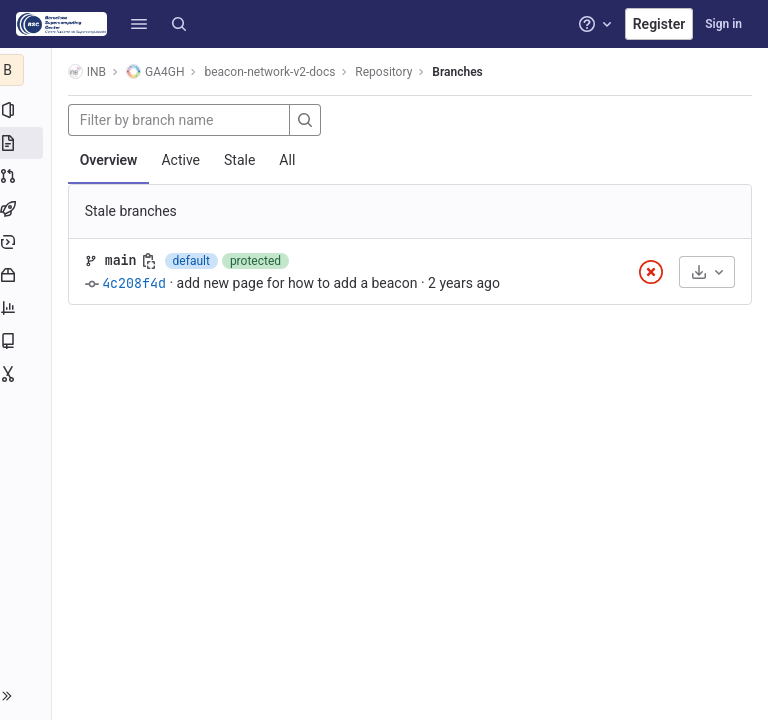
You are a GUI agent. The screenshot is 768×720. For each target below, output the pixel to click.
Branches (462, 72)
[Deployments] (27, 242)
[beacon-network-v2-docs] (28, 70)
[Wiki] (27, 341)
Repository (388, 72)
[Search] (179, 24)
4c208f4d (138, 283)
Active (185, 160)
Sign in (723, 24)
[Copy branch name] (153, 261)
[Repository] (27, 143)
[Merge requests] (27, 176)
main (125, 260)
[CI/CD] (27, 209)
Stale (243, 160)
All (292, 160)
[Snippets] (27, 374)
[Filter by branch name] (183, 120)
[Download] (707, 272)
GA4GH (159, 71)
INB (91, 71)
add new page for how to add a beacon (301, 283)
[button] (139, 24)
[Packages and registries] (27, 275)
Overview (113, 160)
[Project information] (27, 110)
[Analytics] (27, 308)
